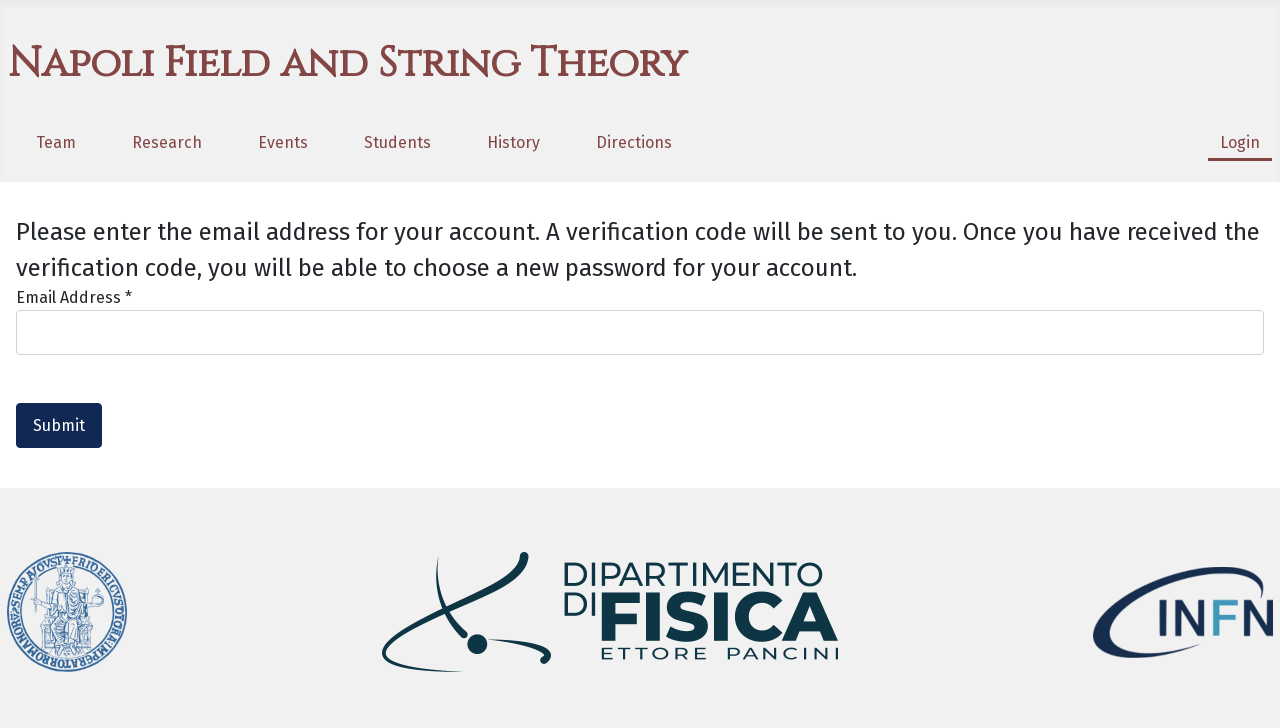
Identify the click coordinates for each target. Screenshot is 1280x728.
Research (167, 142)
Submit (59, 425)
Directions (634, 142)
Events (283, 142)
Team (56, 142)
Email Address (74, 297)
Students (397, 142)
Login (1240, 142)
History (513, 142)
